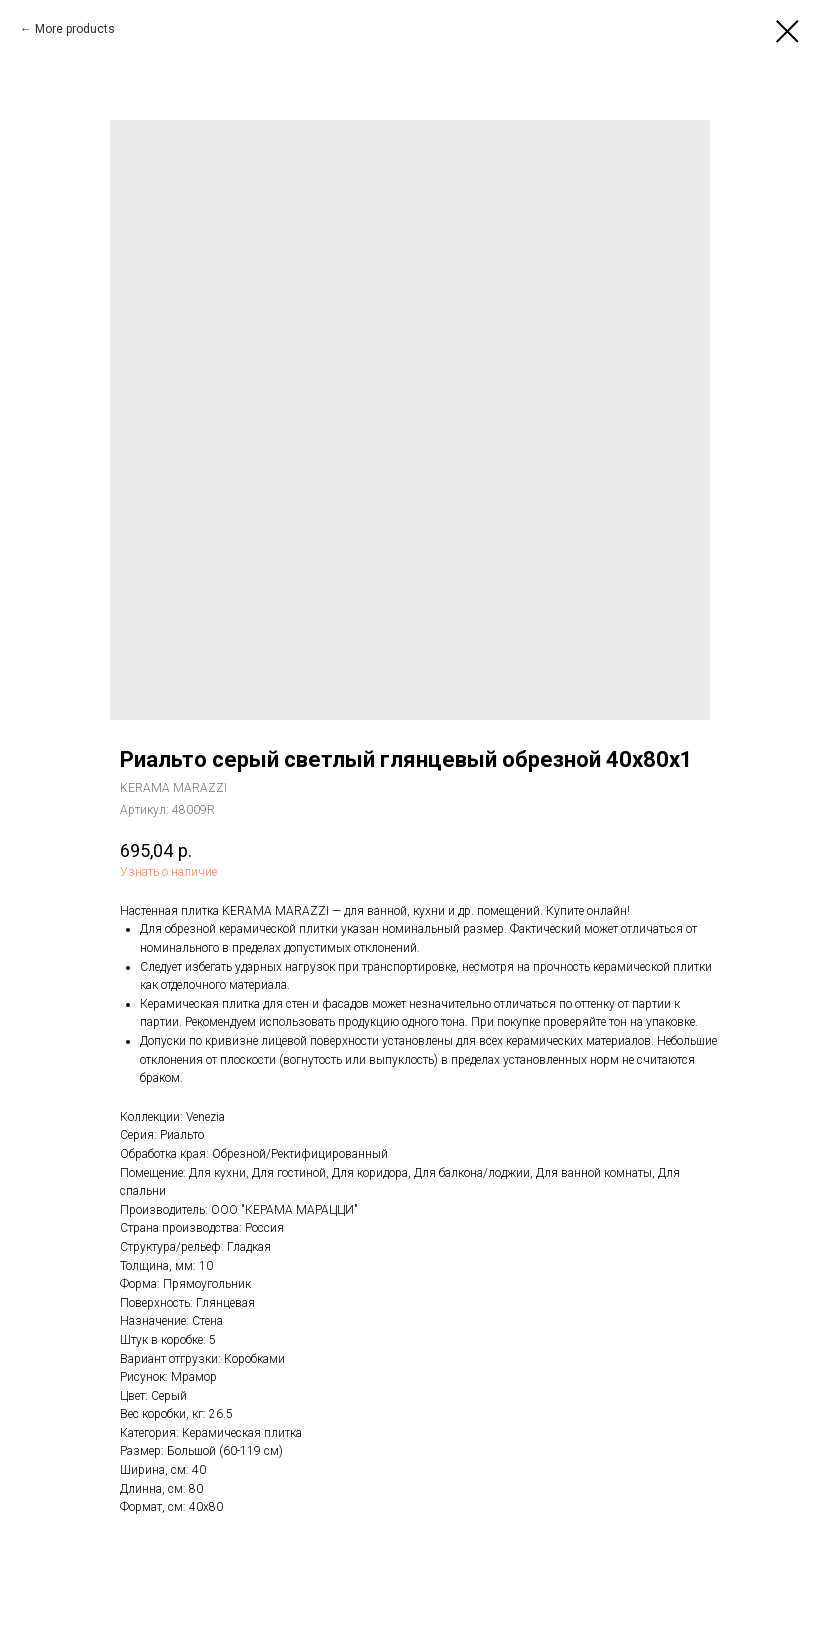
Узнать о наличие (168, 872)
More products (75, 29)
